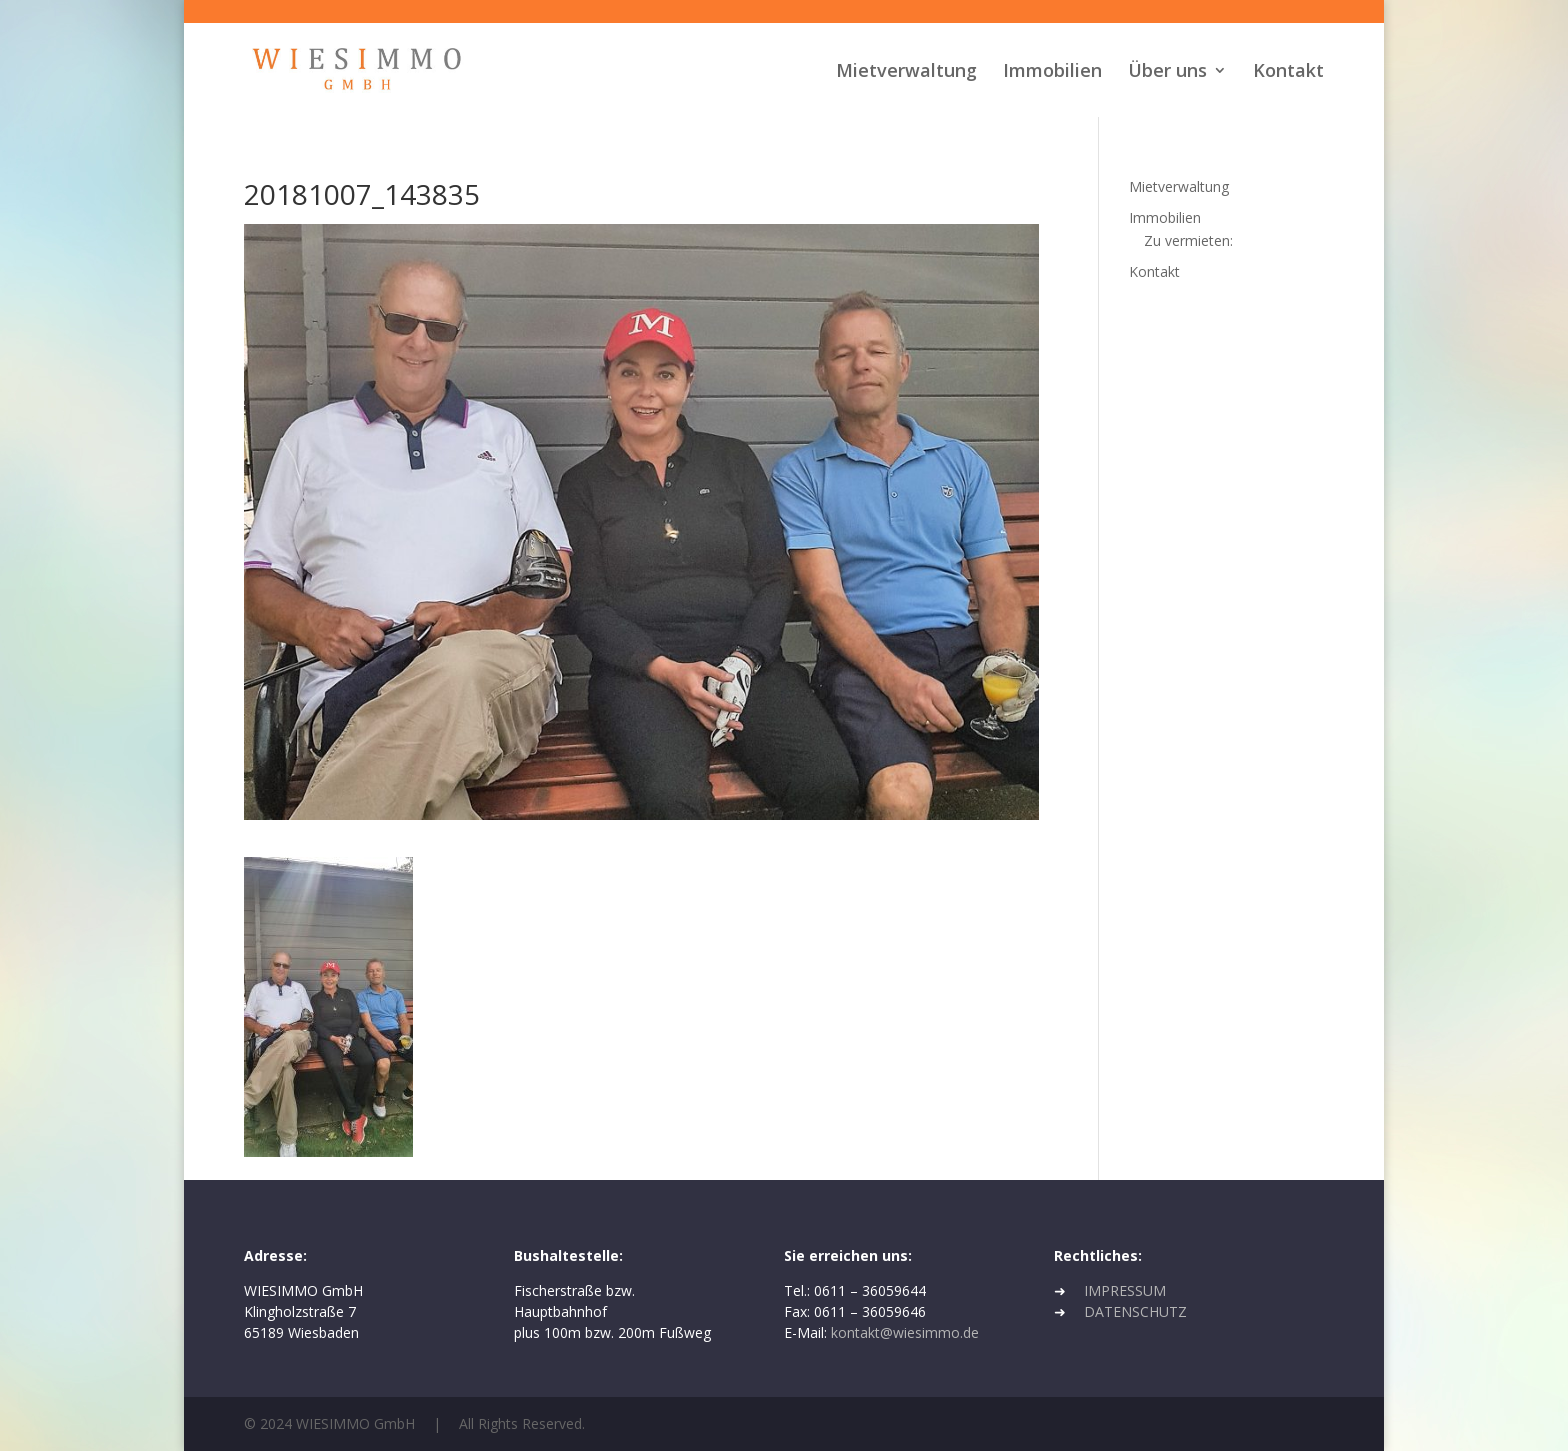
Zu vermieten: (1188, 240)
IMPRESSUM (1125, 1290)
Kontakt (1288, 72)
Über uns (1167, 72)
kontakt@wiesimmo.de (905, 1332)
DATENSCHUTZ (1135, 1311)
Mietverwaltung (906, 72)
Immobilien (1052, 72)
